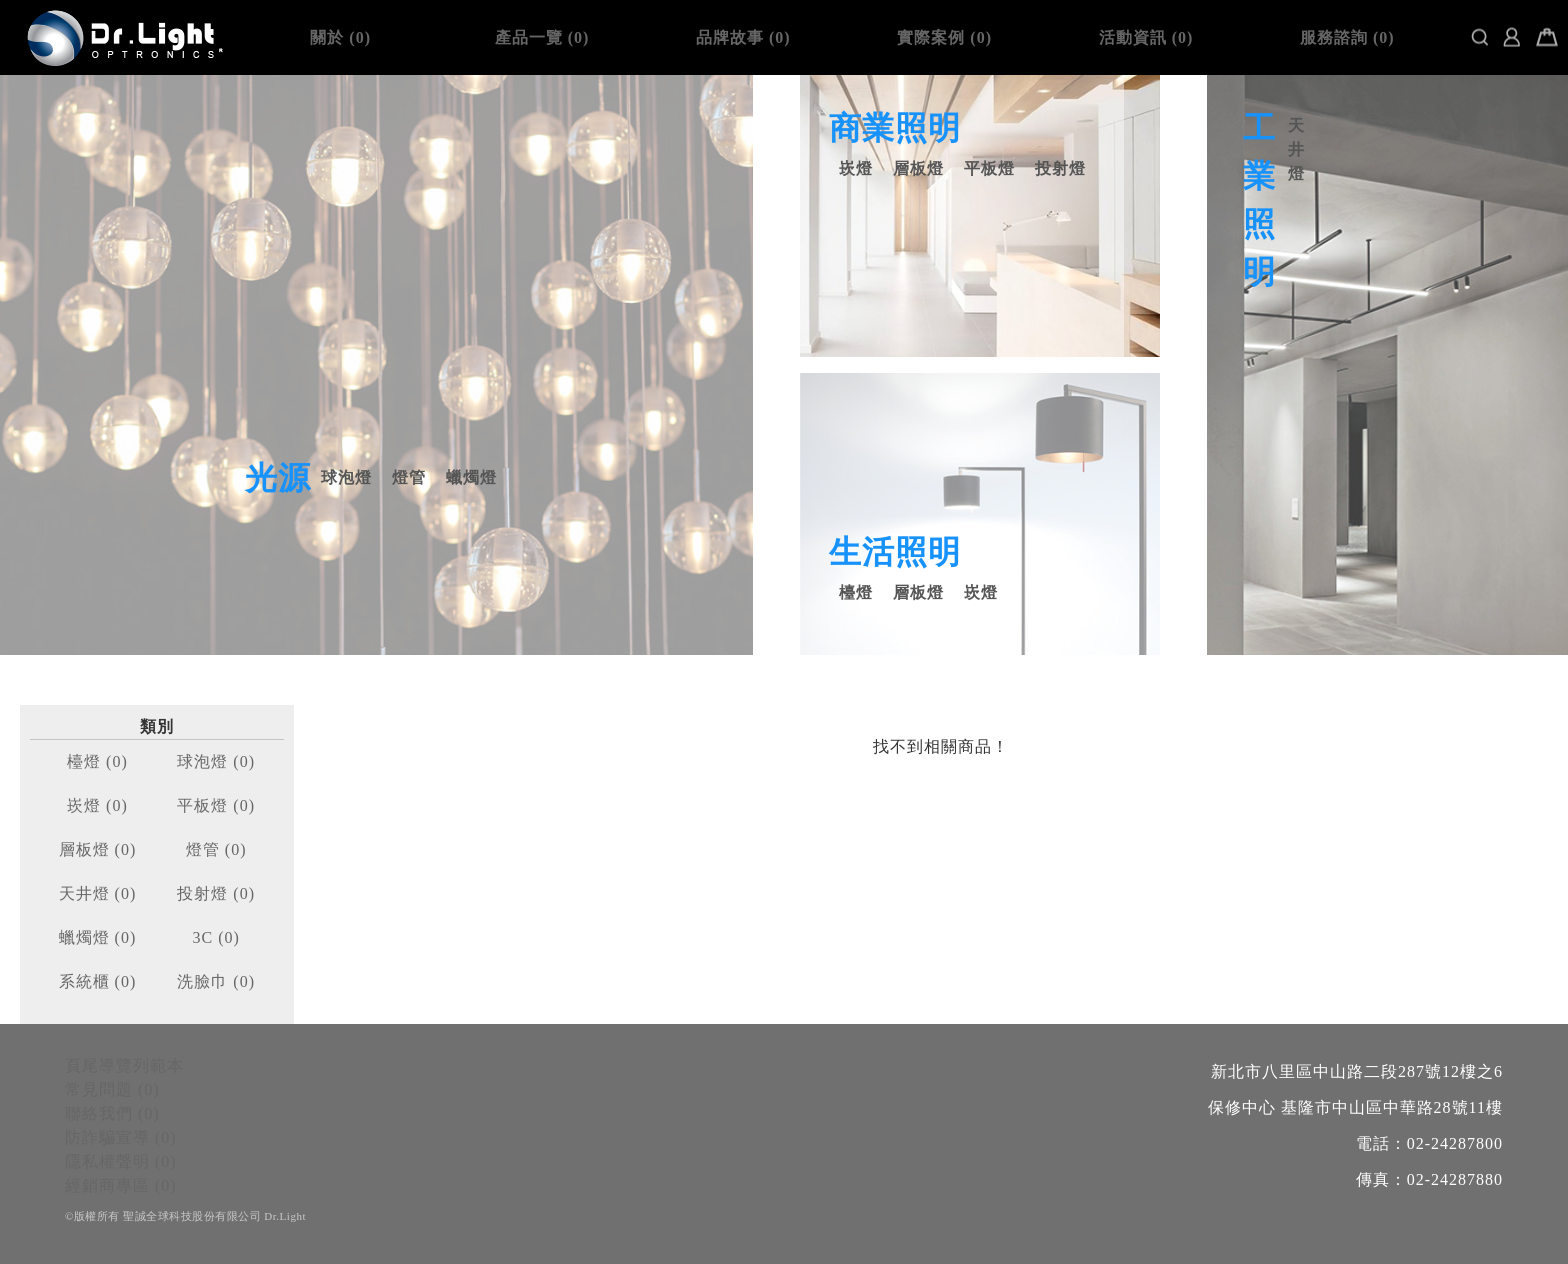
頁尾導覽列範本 (124, 1065)
